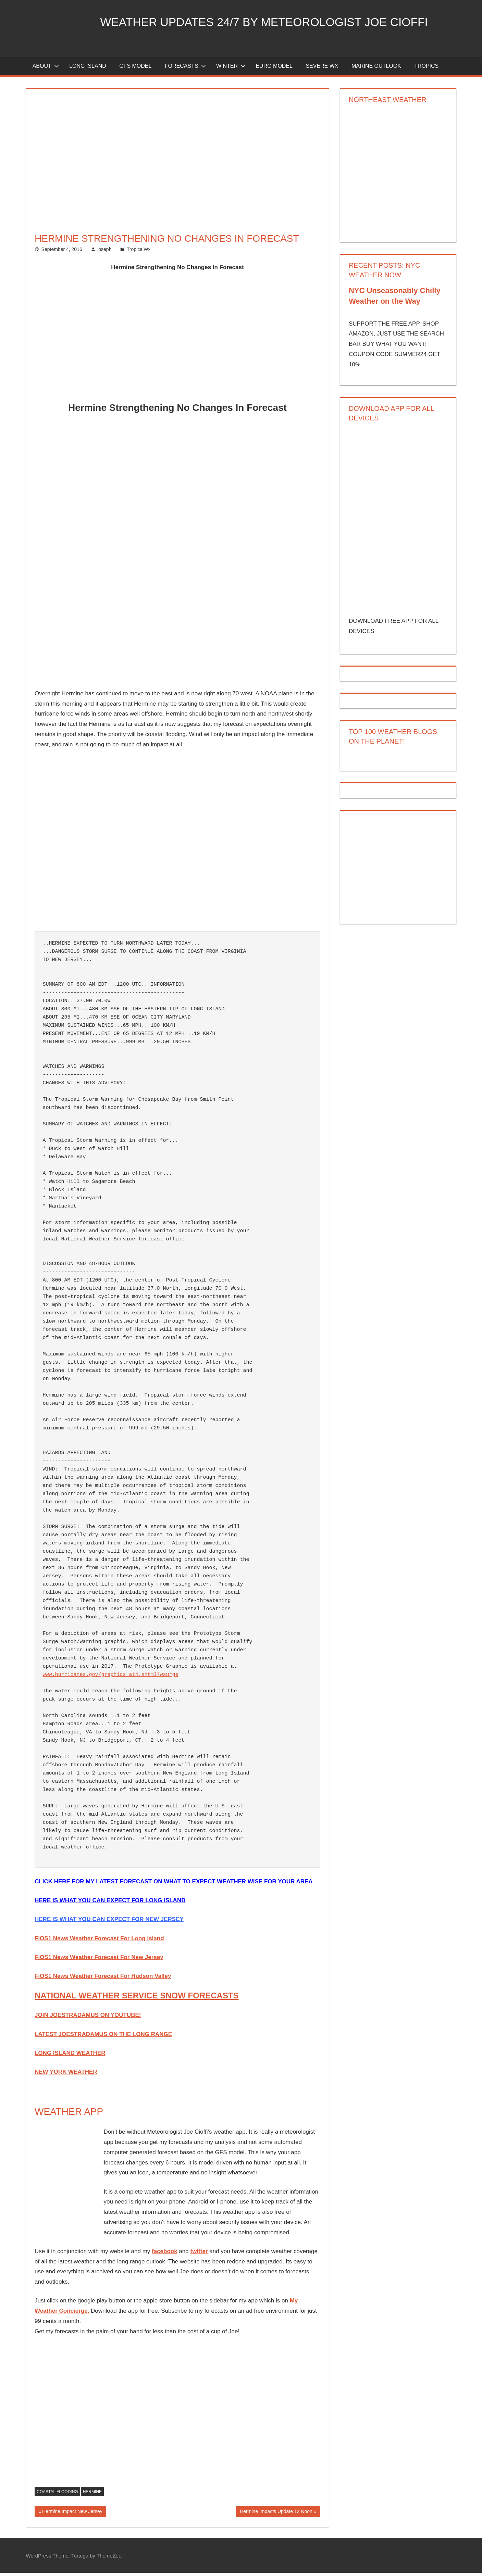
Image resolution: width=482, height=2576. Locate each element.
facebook (164, 2254)
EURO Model (274, 69)
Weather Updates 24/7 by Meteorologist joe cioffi (275, 22)
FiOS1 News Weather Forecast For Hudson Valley (103, 1979)
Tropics (426, 69)
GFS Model (135, 69)
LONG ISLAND (87, 69)
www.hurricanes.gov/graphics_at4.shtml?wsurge (110, 1677)
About (46, 69)
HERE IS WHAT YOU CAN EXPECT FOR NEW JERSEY (109, 1922)
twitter (199, 2254)
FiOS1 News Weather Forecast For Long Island (99, 1941)
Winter (230, 69)
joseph (104, 252)
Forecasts (185, 69)
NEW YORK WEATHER (66, 2075)
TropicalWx (139, 252)
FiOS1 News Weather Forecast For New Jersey (99, 1960)
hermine (92, 2494)
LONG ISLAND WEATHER (70, 2056)
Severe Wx (322, 69)
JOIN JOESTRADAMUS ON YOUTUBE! (88, 2018)
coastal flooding (57, 2494)
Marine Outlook (376, 69)
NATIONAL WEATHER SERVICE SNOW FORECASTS (137, 1998)
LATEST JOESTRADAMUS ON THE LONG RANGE (103, 2037)
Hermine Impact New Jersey (72, 2515)
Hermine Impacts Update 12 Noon (275, 2515)
